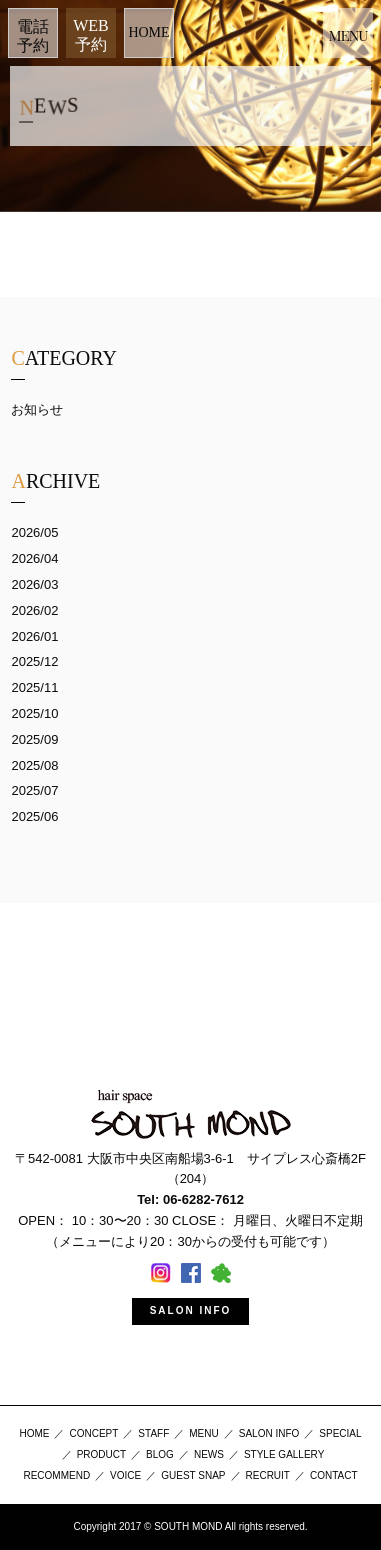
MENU (203, 1433)
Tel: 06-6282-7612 (190, 1199)
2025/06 (34, 816)
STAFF (153, 1433)
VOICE (125, 1475)
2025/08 (34, 765)
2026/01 (34, 636)
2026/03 (34, 584)
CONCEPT (93, 1433)
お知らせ (37, 409)
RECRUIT (268, 1475)
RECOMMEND (56, 1475)
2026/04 (34, 558)
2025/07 (34, 790)
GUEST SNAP (193, 1475)
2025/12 (34, 661)
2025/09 (34, 739)
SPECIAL (340, 1433)
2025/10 (34, 713)
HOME (148, 32)
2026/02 (34, 610)
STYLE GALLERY (284, 1454)
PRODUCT (101, 1454)
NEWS (209, 1454)
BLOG (160, 1454)
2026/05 (34, 532)
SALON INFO (191, 1310)
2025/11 (34, 687)
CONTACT (334, 1475)
